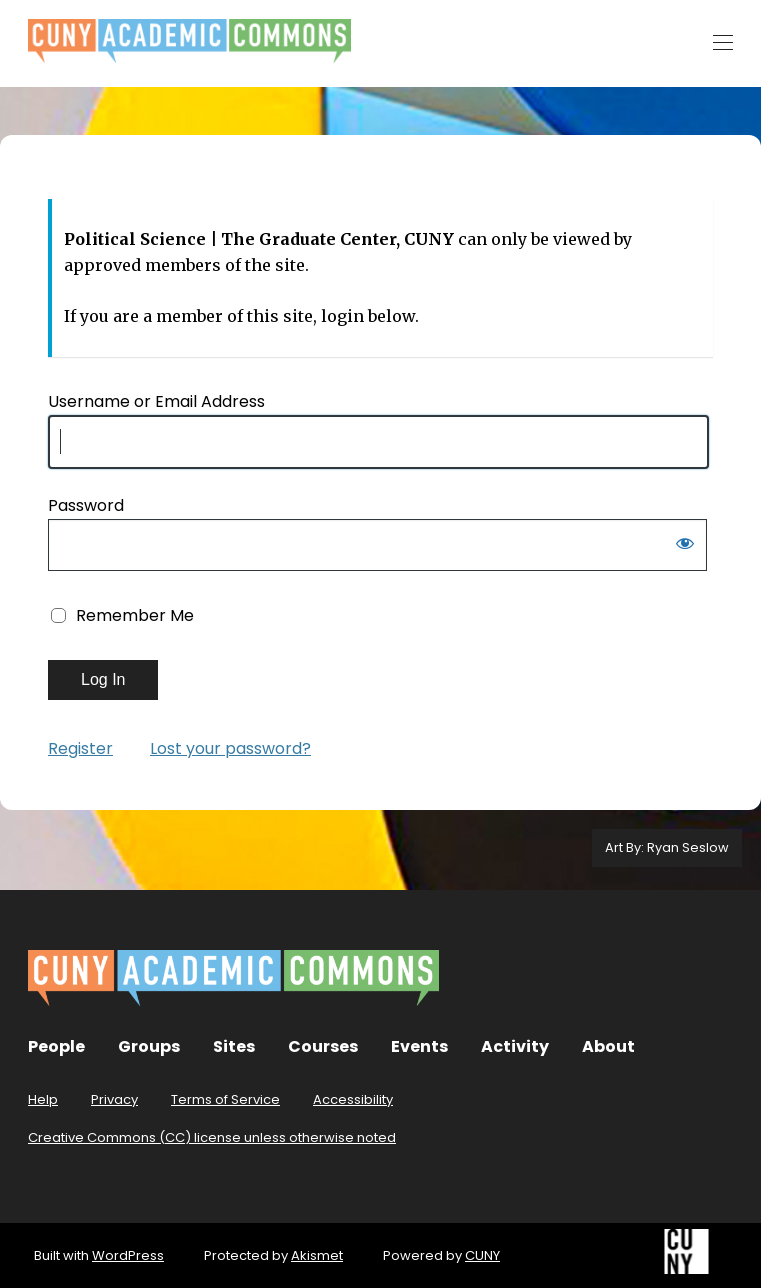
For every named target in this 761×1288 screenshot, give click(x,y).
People (56, 1046)
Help (43, 1099)
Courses (323, 1046)
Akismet (317, 1255)
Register (80, 748)
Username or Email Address (156, 401)
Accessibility (353, 1099)
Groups (149, 1046)
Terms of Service (225, 1099)
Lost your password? (230, 748)
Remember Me (135, 615)
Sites (234, 1046)
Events (419, 1046)
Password (86, 505)
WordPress (128, 1255)
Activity (515, 1046)
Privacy (114, 1099)
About (608, 1046)
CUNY (482, 1255)
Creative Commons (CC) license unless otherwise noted (212, 1137)
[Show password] (685, 547)
